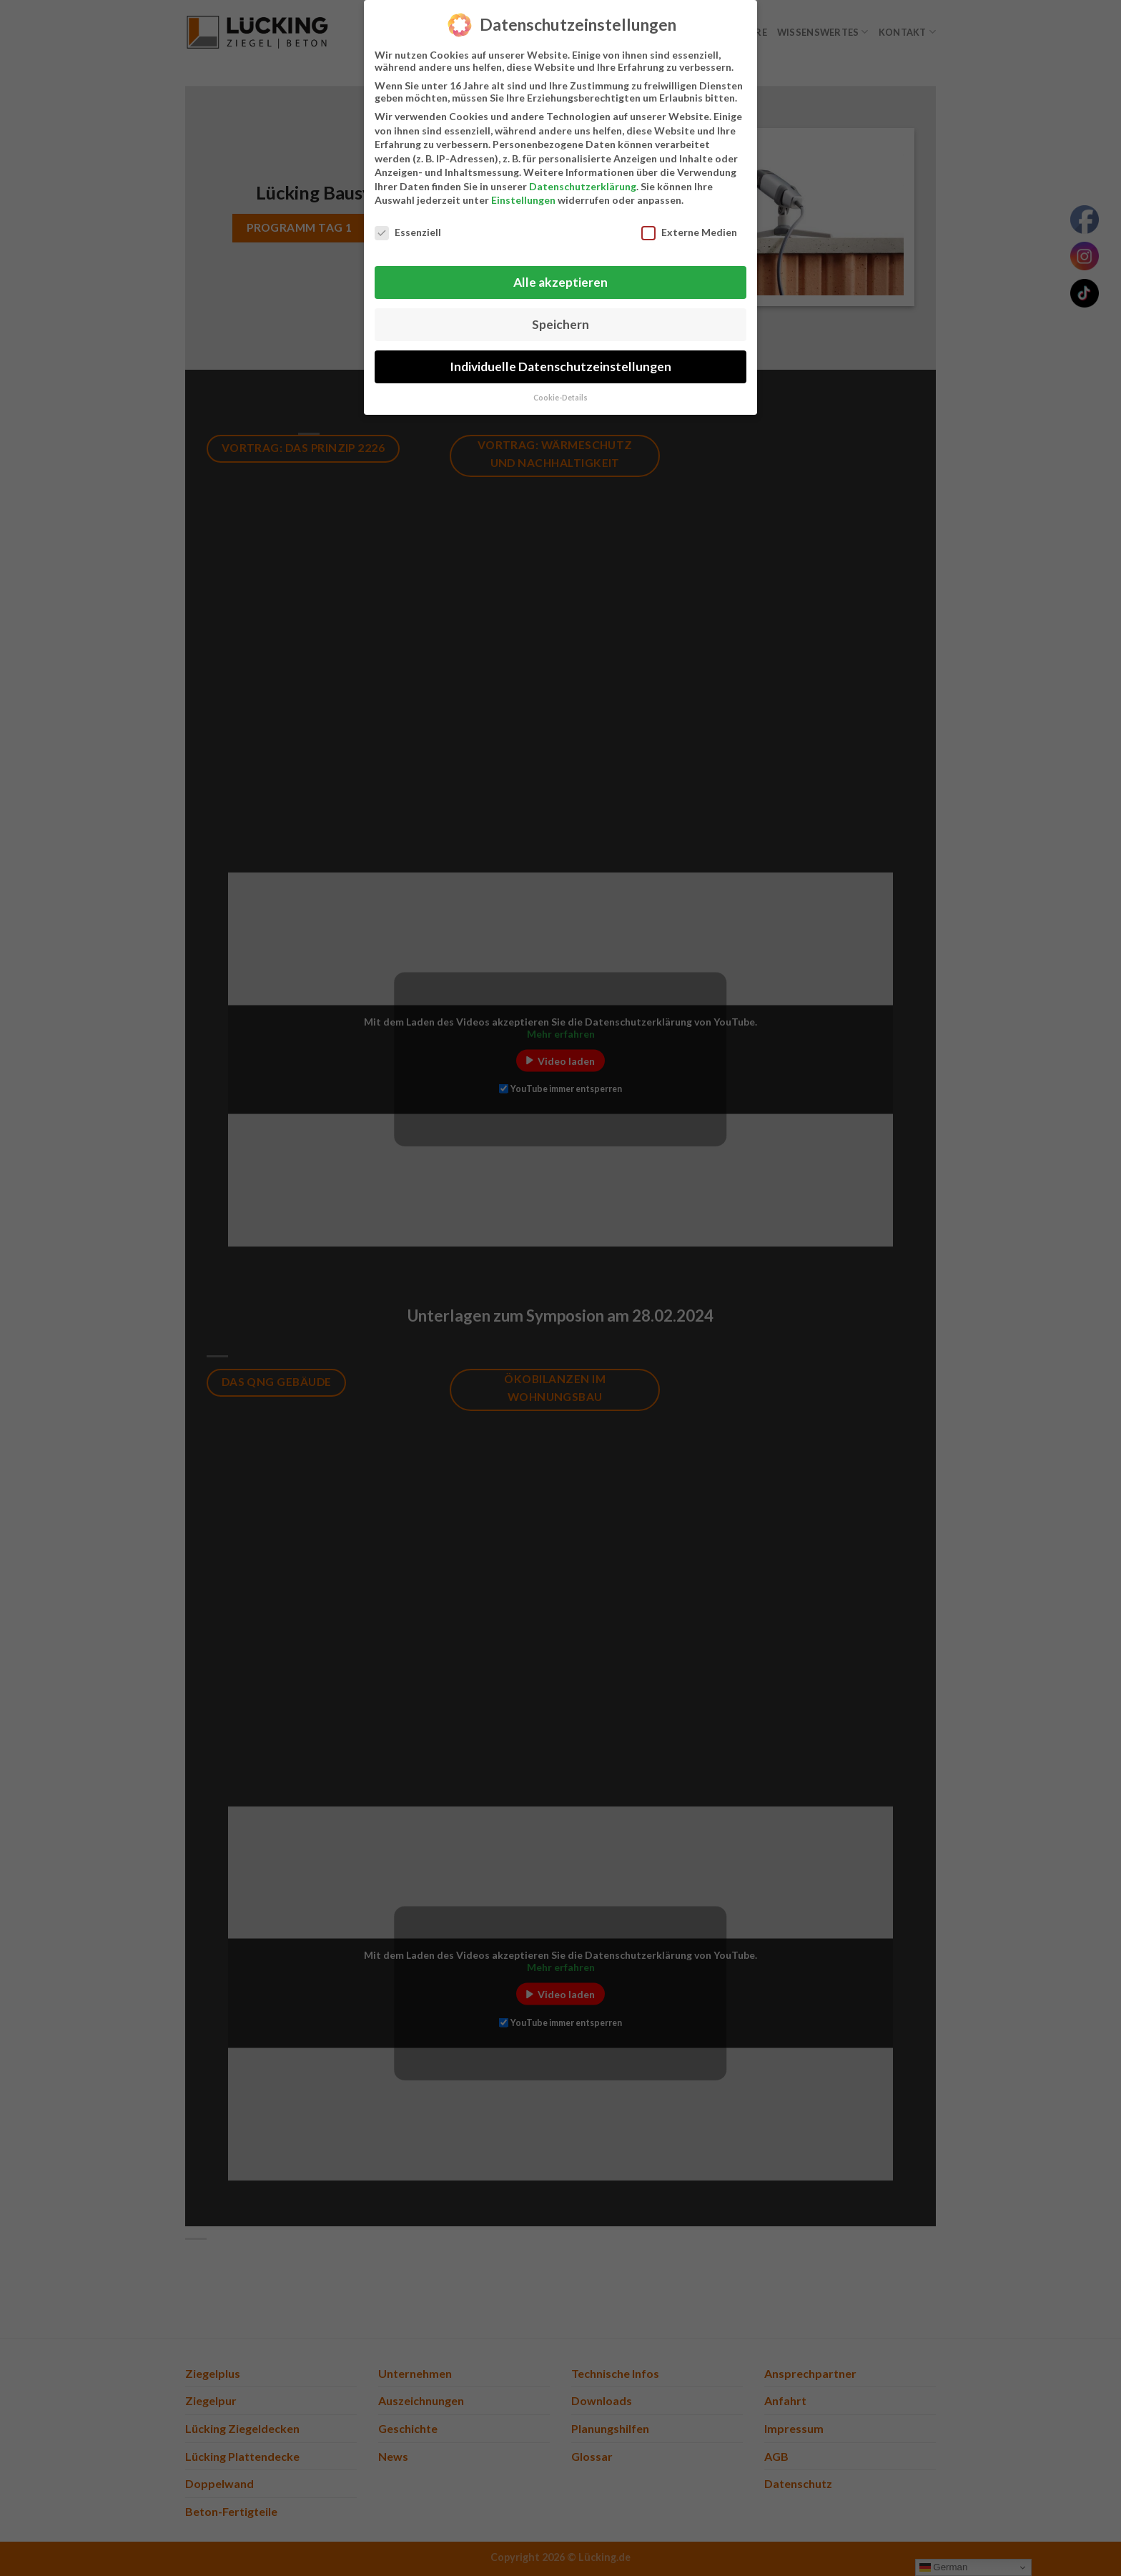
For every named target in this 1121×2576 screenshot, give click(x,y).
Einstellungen (523, 193)
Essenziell (408, 226)
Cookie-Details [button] (560, 390)
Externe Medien (689, 226)
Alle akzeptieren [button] (560, 274)
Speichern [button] (560, 317)
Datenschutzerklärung (582, 179)
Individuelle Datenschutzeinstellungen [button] (560, 359)
